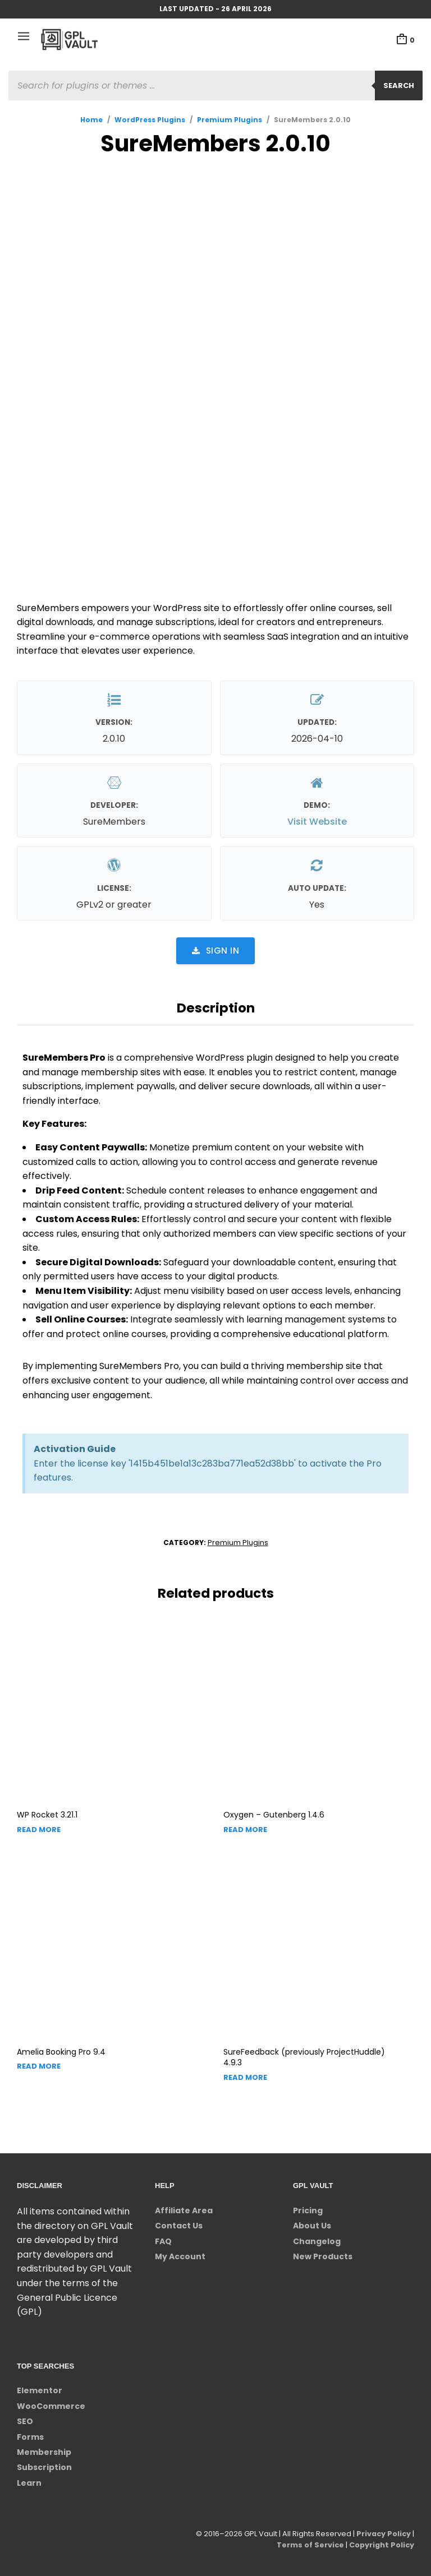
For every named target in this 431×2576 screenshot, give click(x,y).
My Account (180, 2256)
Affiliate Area (184, 2210)
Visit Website (317, 821)
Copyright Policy (380, 2545)
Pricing (308, 2210)
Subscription (44, 2467)
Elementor (39, 2390)
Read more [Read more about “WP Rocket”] (39, 1829)
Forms (30, 2437)
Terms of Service (308, 2545)
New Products (322, 2256)
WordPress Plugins (149, 119)
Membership (44, 2452)
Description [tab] (216, 1008)
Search (398, 85)
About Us (312, 2225)
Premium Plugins (229, 119)
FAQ (163, 2241)
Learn (29, 2483)
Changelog (317, 2241)
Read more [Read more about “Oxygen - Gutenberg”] (245, 1829)
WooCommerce (51, 2406)
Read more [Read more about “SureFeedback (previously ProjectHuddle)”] (245, 2077)
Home (91, 119)
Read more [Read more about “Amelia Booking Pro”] (39, 2066)
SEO (25, 2421)
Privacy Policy (383, 2533)
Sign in (215, 950)
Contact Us (179, 2225)
